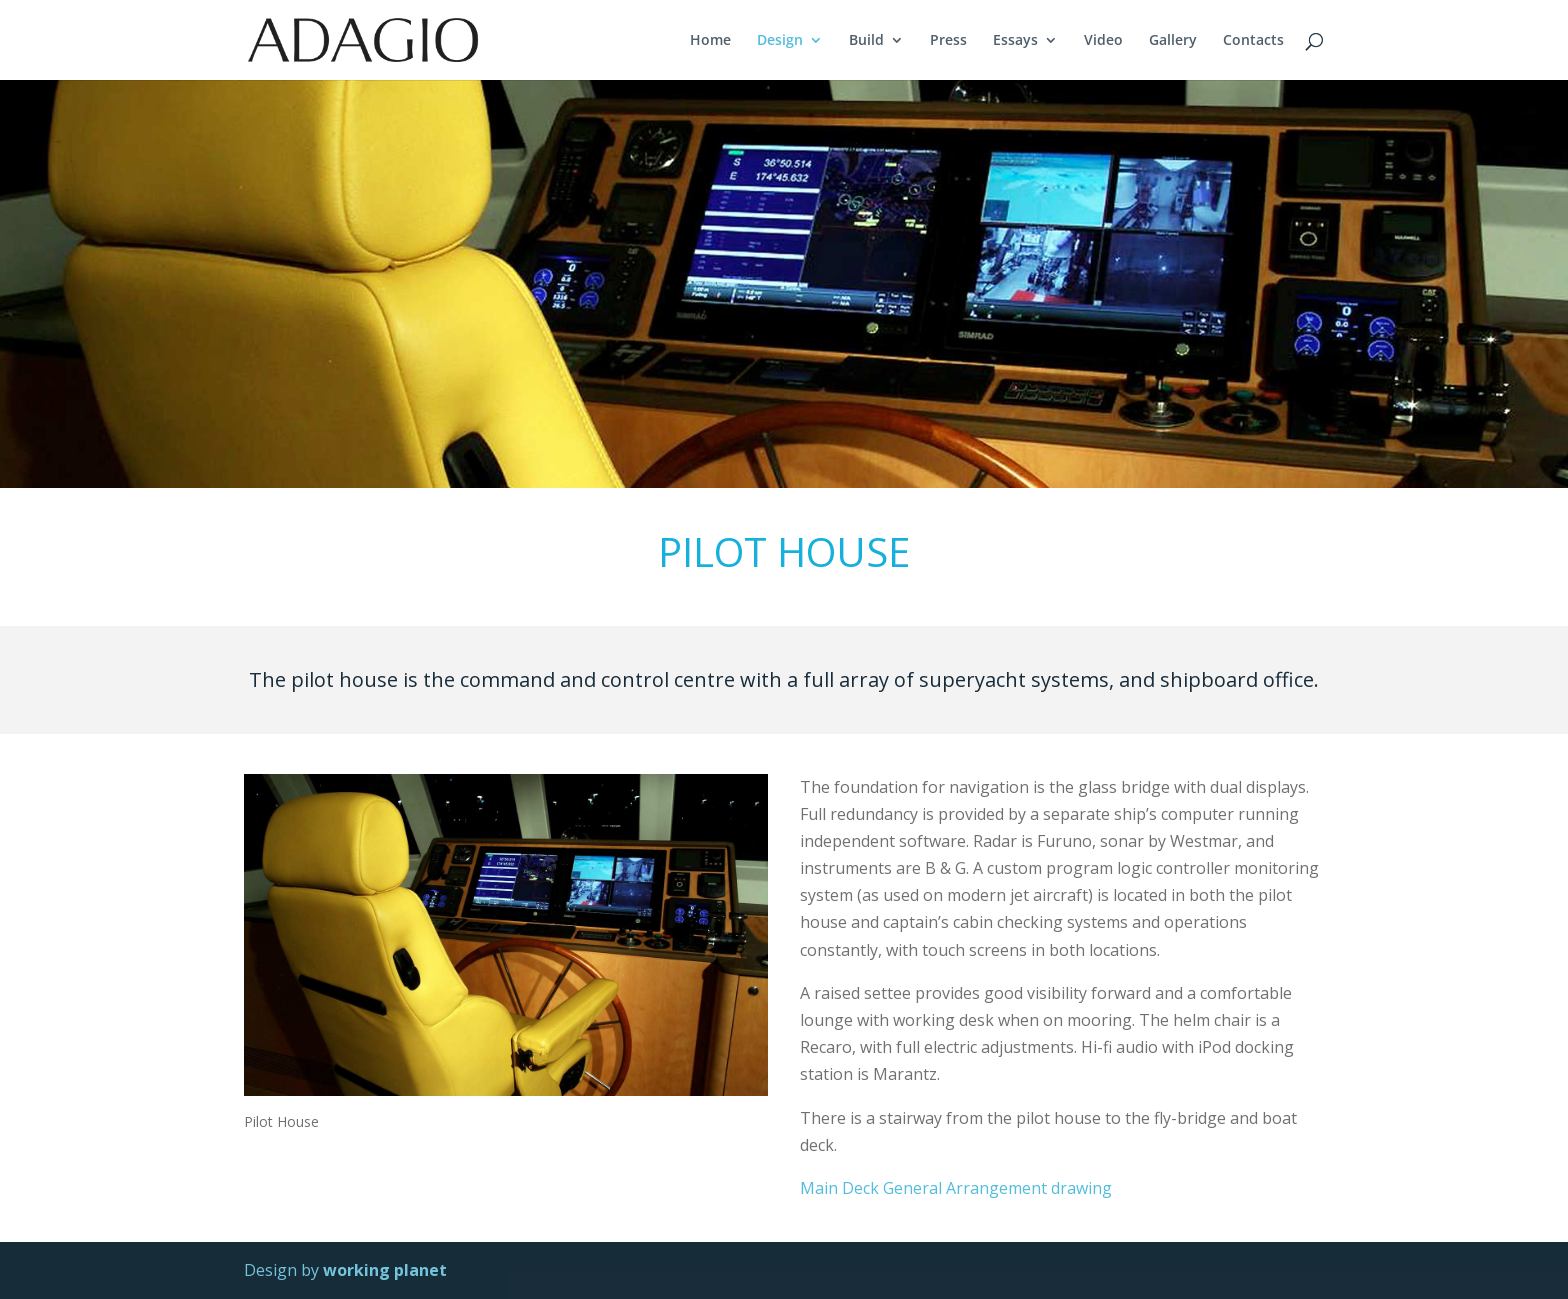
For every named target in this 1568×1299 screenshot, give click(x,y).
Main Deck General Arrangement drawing (956, 1188)
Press (948, 41)
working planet (385, 1270)
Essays (1015, 41)
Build (866, 41)
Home (710, 41)
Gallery (1173, 41)
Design (780, 41)
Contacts (1253, 41)
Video (1103, 41)
